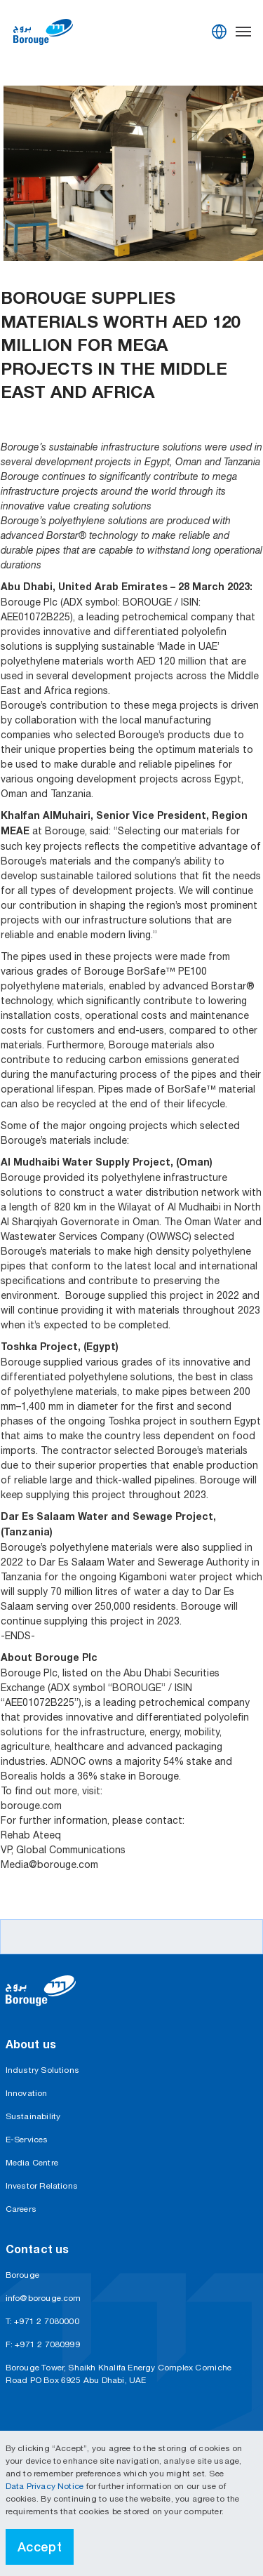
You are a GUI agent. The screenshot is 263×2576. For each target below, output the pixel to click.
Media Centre (32, 2163)
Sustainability (33, 2116)
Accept (40, 2546)
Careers (21, 2209)
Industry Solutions (43, 2070)
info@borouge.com (43, 2298)
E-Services (27, 2139)
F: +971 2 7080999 (43, 2344)
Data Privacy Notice (46, 2486)
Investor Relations (42, 2186)
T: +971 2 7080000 (42, 2321)
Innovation (27, 2093)
